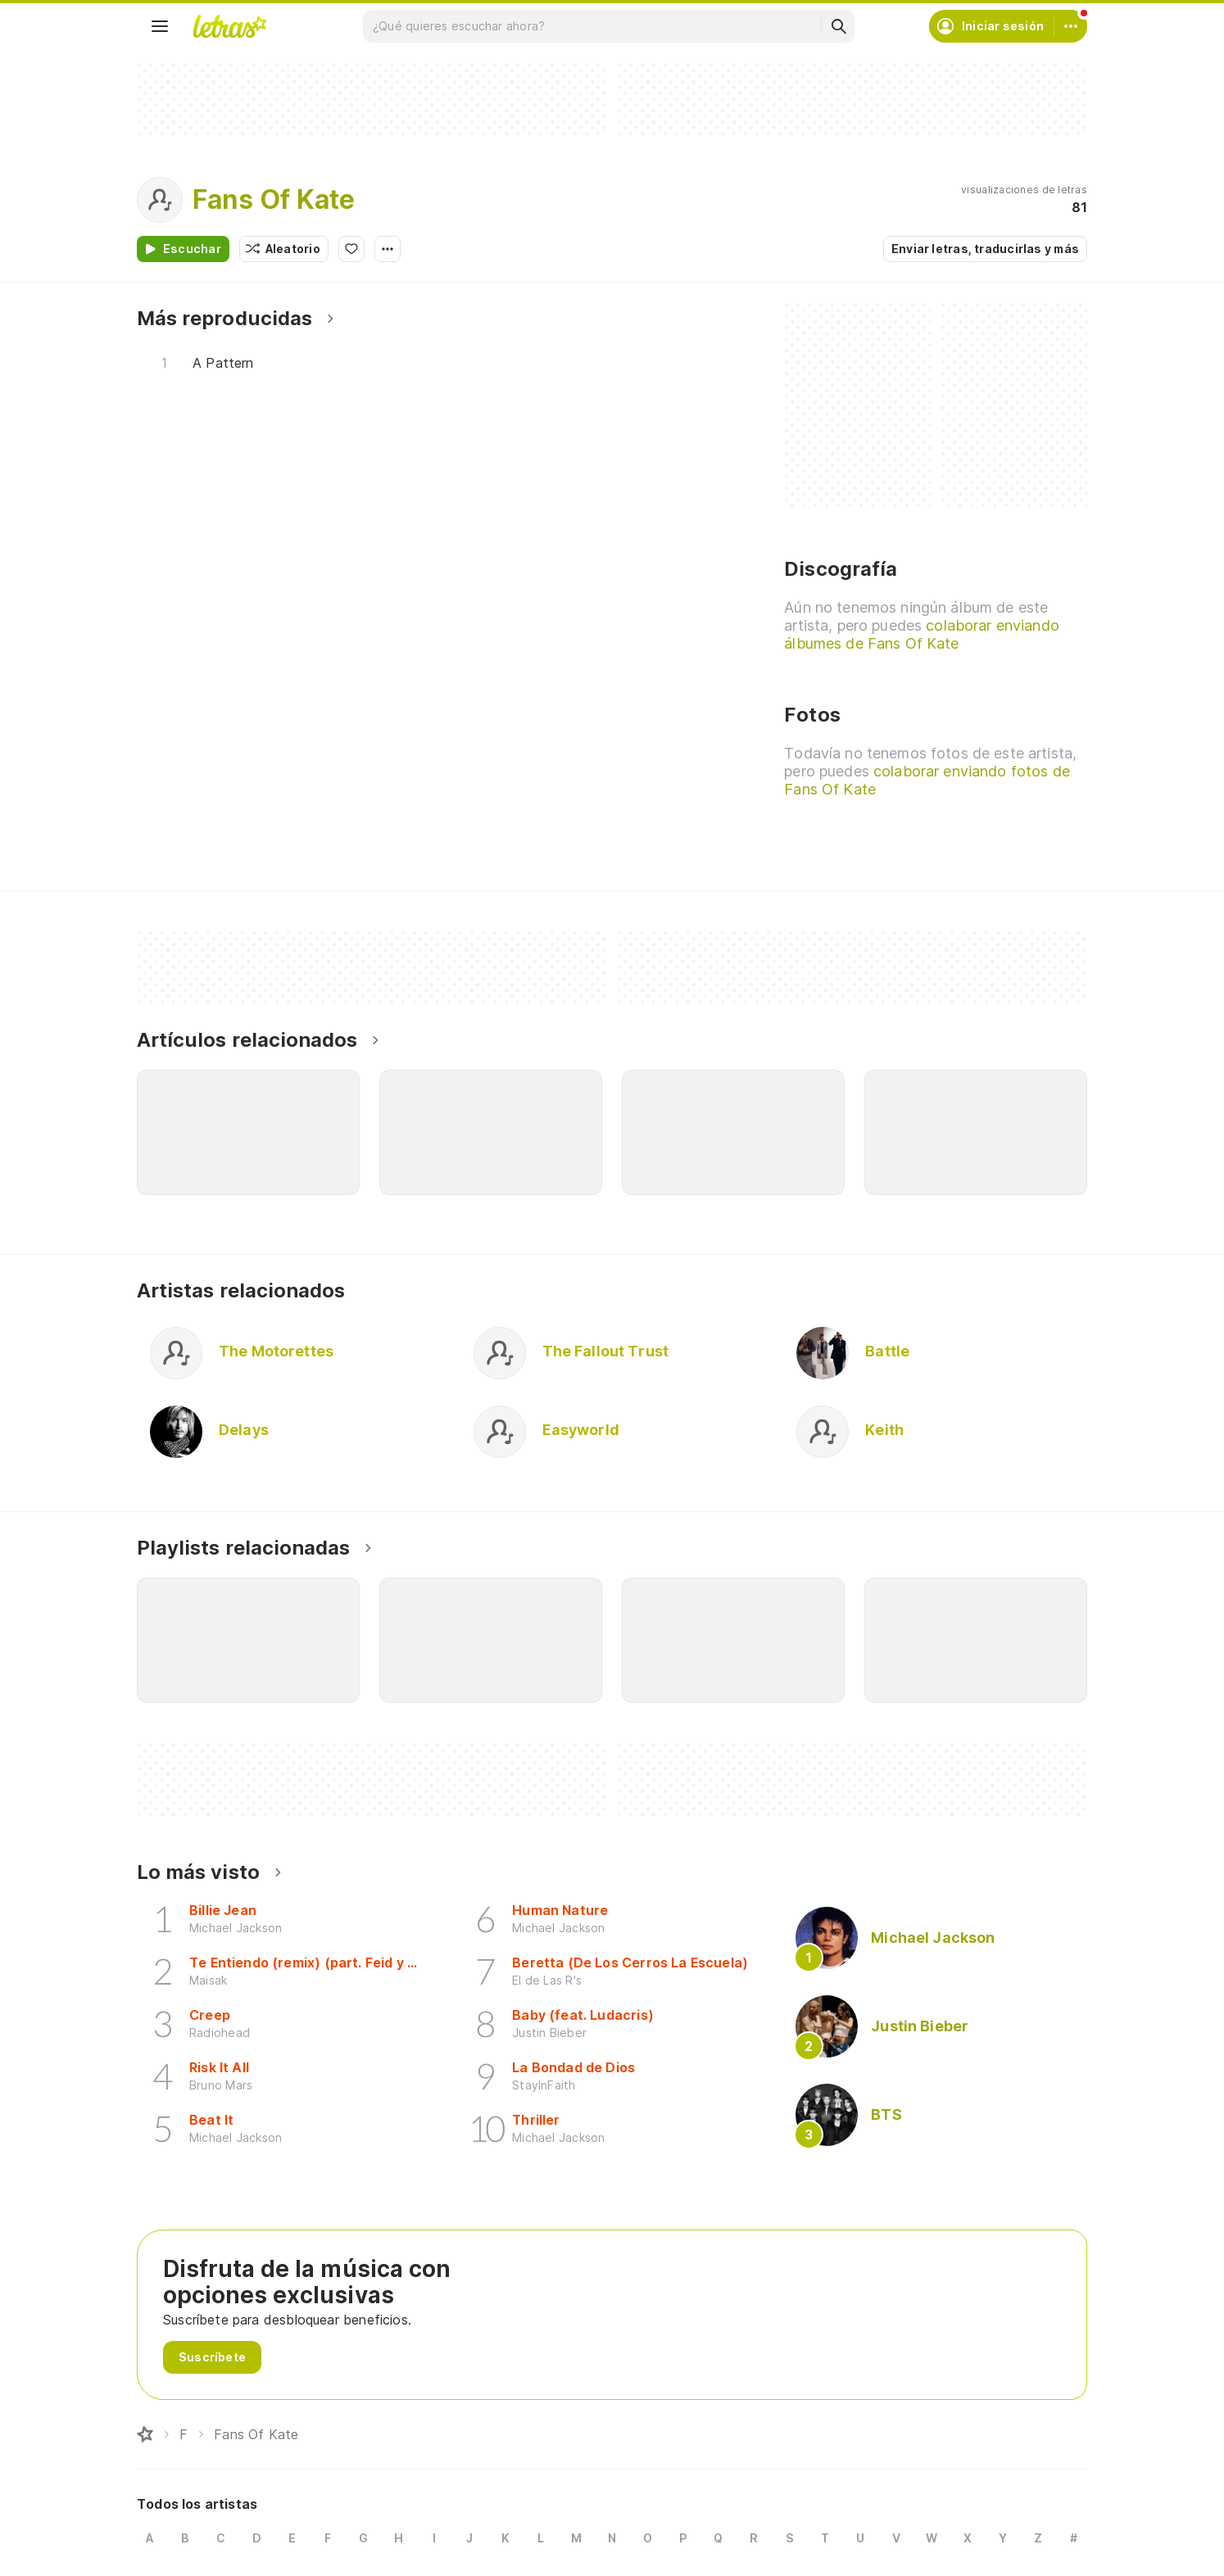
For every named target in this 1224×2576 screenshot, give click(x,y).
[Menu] (160, 26)
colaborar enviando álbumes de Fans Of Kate (921, 634)
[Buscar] (838, 26)
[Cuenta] (1070, 26)
